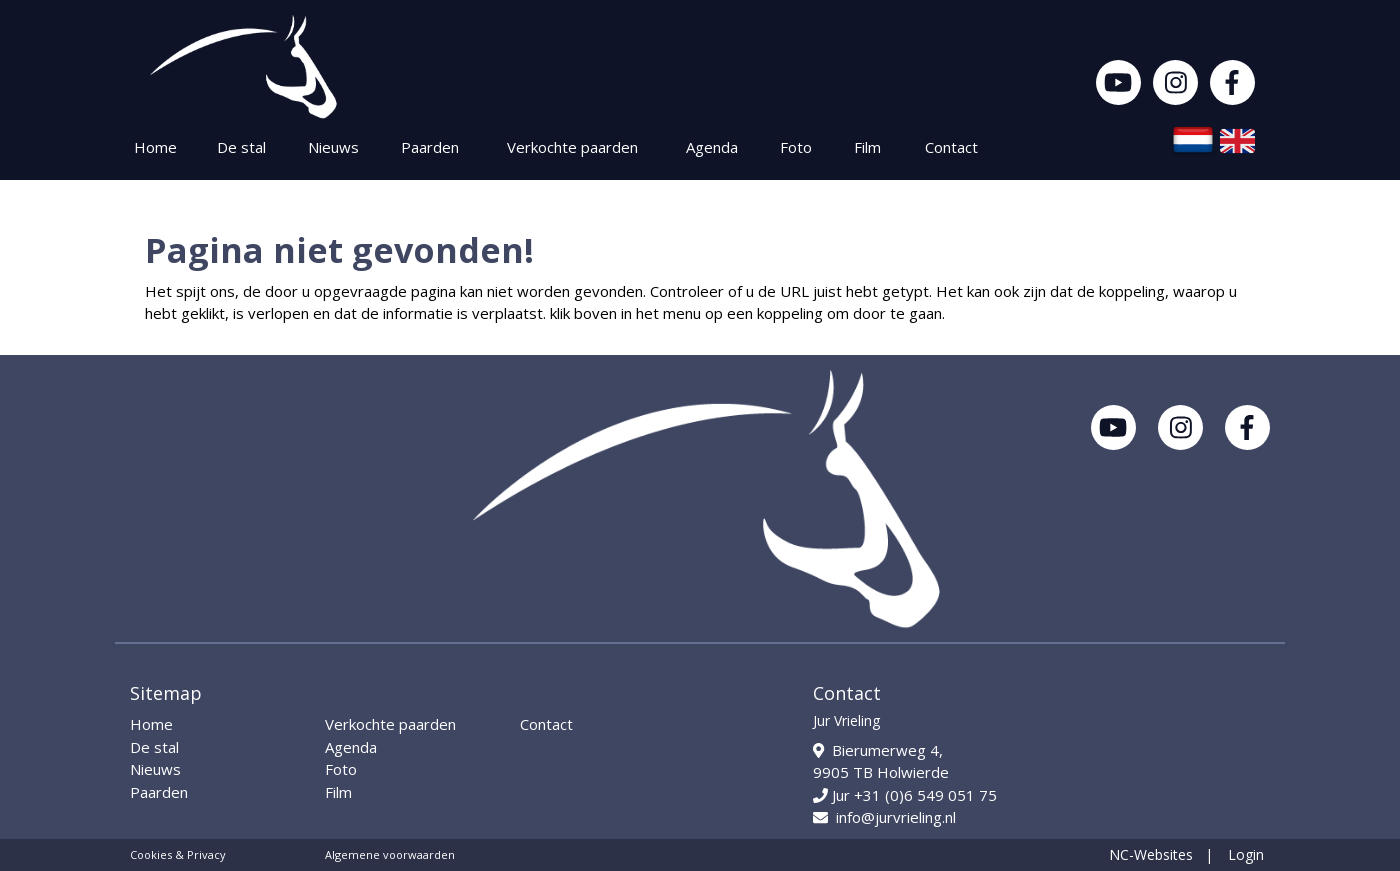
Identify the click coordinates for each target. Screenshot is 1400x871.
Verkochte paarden (572, 147)
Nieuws (333, 147)
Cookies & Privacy (178, 854)
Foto (796, 147)
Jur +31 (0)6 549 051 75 (905, 795)
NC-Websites (1151, 854)
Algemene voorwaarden (390, 854)
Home (155, 147)
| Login (1234, 854)
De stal (241, 147)
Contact (951, 147)
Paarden (430, 147)
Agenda (712, 147)
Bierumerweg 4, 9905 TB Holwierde (881, 761)
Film (867, 147)
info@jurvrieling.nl (884, 817)
